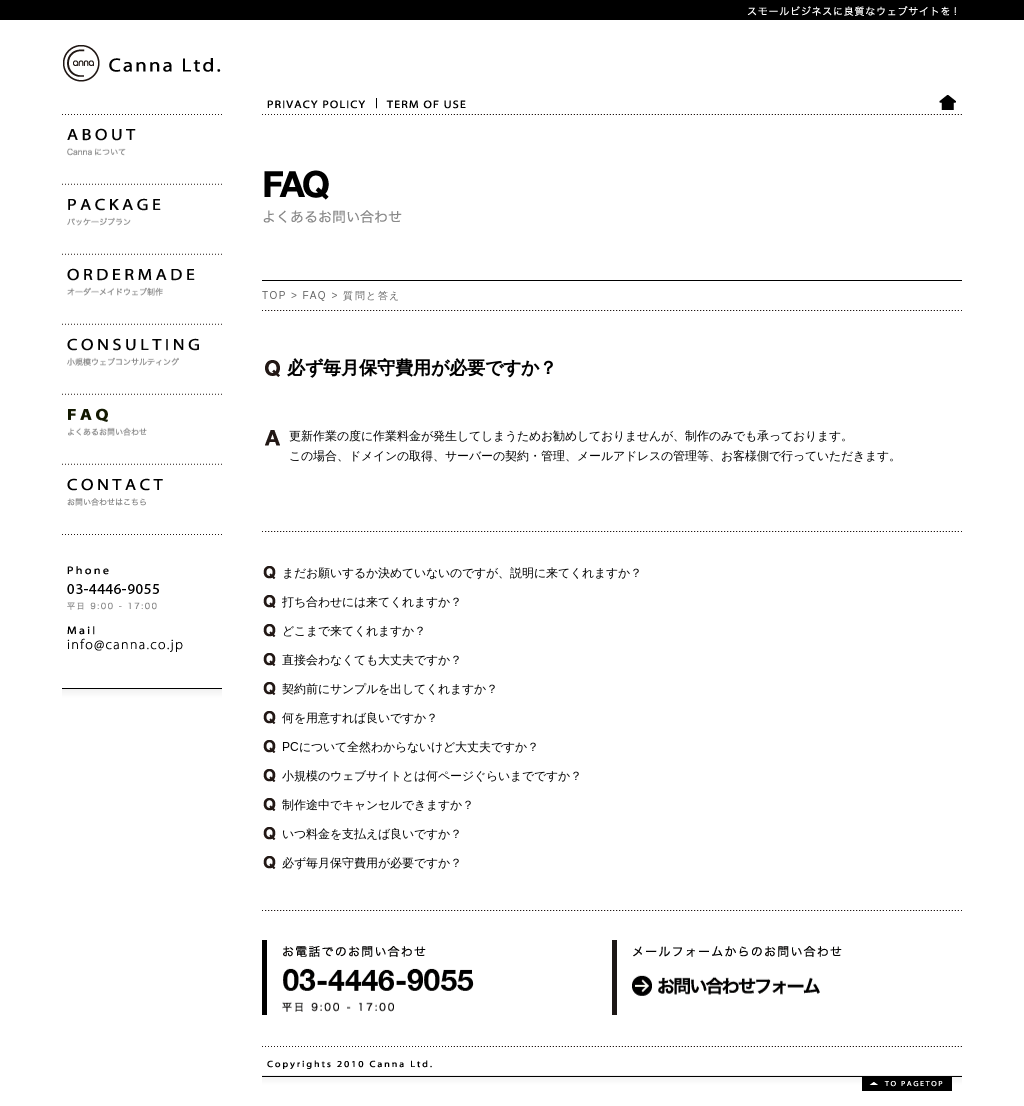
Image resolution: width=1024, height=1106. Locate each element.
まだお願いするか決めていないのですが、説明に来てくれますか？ (462, 573)
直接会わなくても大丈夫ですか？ (372, 660)
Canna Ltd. (86, 148)
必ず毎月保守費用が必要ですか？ (372, 863)
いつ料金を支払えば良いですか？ (372, 834)
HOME (949, 128)
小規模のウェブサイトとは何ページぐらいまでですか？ (432, 776)
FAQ (315, 295)
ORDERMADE (101, 340)
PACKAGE (90, 270)
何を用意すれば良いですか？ (360, 718)
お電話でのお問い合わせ (328, 1030)
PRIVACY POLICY (303, 128)
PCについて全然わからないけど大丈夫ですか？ (410, 747)
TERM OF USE (411, 128)
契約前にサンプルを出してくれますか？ (390, 689)
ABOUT (82, 200)
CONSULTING (101, 410)
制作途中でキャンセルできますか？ (378, 805)
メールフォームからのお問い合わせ (708, 1030)
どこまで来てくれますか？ (354, 631)
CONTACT (90, 550)
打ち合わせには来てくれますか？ (372, 602)
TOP (274, 295)
